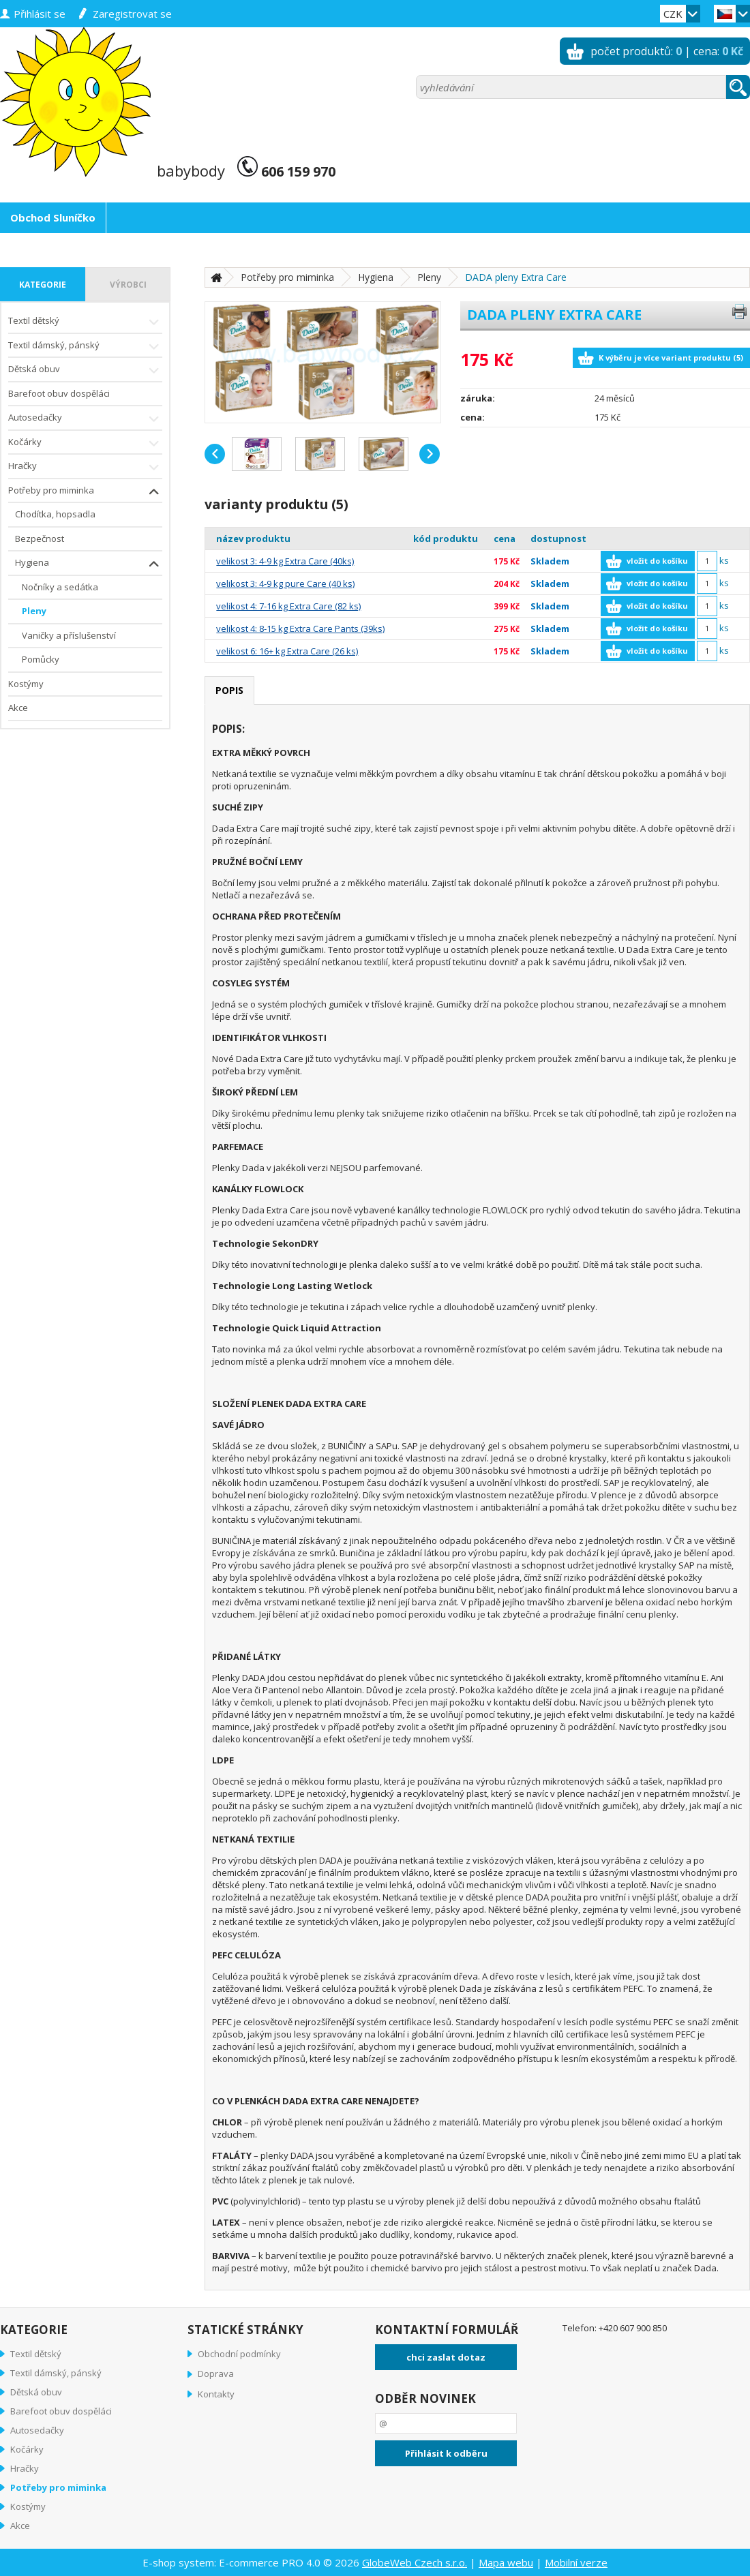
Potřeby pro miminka (85, 492)
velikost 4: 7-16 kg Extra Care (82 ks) (288, 606)
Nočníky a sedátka (60, 587)
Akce (18, 707)
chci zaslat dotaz (445, 2357)
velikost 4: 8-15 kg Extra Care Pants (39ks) (300, 628)
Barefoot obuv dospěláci (59, 393)
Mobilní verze (576, 2562)
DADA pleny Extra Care (516, 277)
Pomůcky (40, 659)
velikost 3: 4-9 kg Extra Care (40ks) (285, 561)
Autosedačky (85, 419)
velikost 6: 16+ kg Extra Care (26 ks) (287, 651)
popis (229, 690)
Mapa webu (506, 2562)
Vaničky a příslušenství (69, 635)
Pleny (34, 611)
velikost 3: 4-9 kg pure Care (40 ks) (285, 583)
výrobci (128, 284)
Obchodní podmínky (239, 2354)
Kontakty (216, 2394)
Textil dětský (85, 322)
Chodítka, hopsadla (55, 514)
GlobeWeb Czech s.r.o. (414, 2562)
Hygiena (88, 564)
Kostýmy (26, 684)
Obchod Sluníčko (52, 217)
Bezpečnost (39, 538)
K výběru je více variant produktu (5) (671, 357)
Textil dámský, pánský (85, 346)
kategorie (42, 284)
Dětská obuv (85, 370)
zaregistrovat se (132, 13)
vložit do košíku (657, 561)
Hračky (85, 467)
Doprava (216, 2373)
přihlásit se (39, 13)
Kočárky (85, 443)
